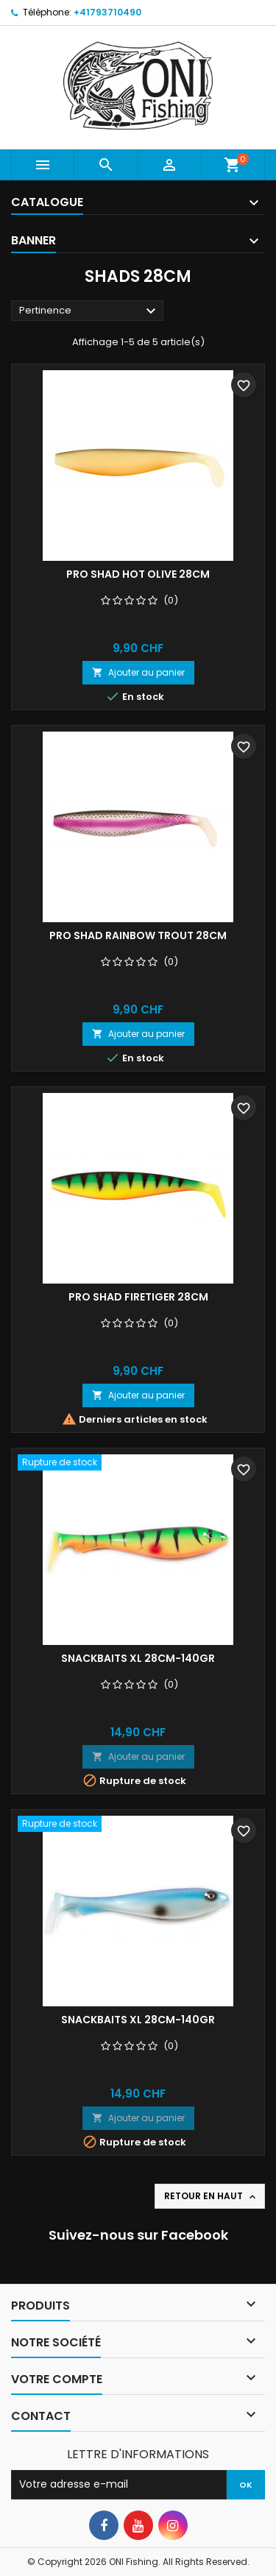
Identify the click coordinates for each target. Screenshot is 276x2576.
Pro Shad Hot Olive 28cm (138, 574)
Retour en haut (211, 2196)
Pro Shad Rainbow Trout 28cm (138, 935)
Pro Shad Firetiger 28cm (138, 1296)
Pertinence (89, 311)
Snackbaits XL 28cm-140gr (138, 1658)
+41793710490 (107, 12)
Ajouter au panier (138, 672)
